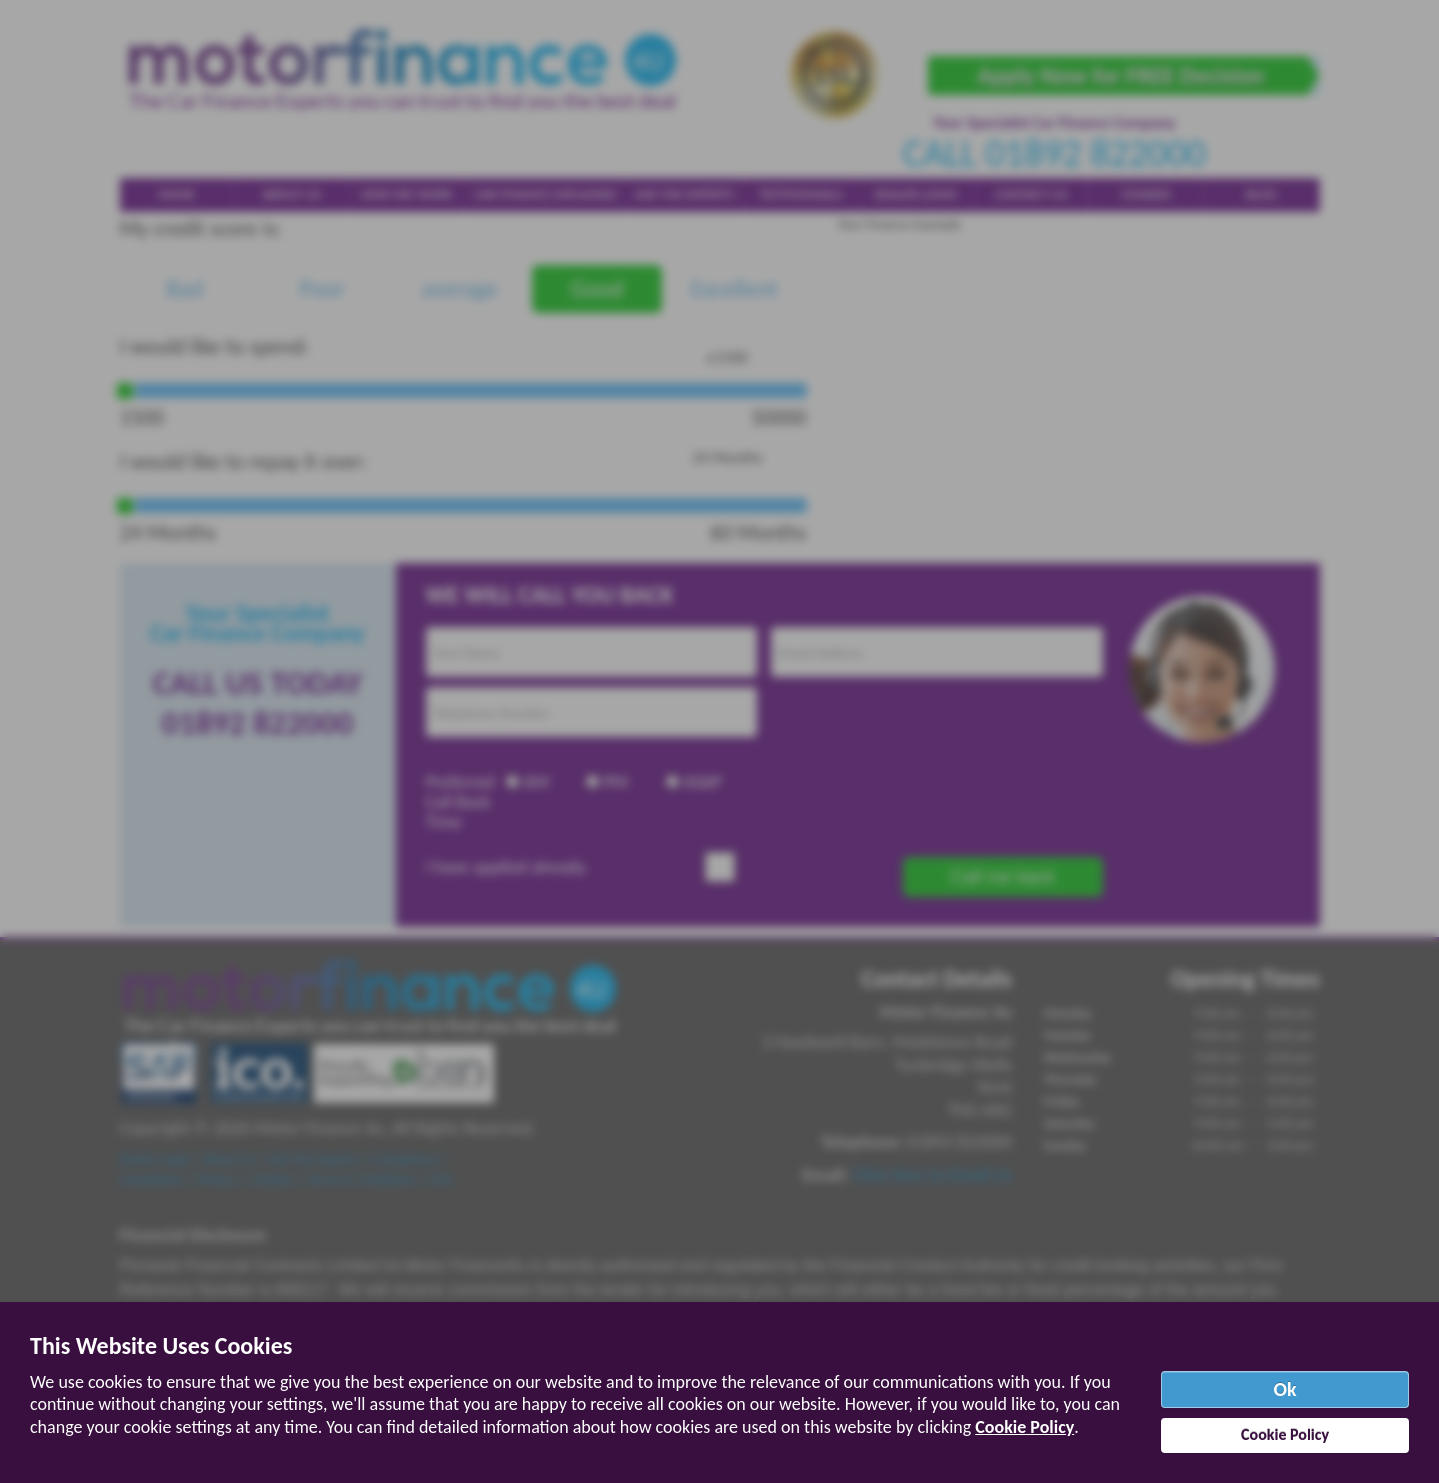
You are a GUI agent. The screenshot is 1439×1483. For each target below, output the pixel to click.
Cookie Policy (1024, 1427)
